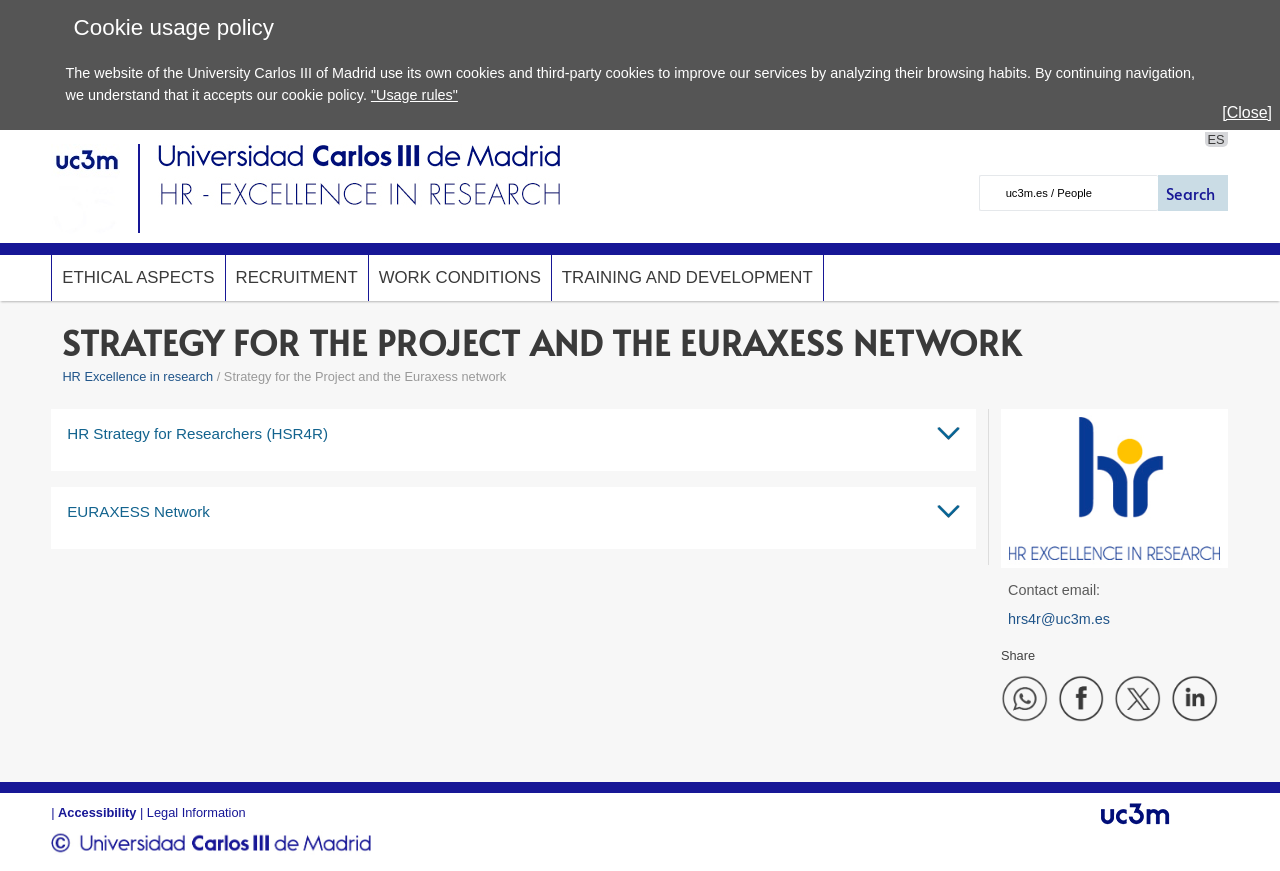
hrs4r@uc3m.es (1059, 619)
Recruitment (297, 277)
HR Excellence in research (137, 376)
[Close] (1247, 112)
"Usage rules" (414, 95)
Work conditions (460, 277)
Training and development (687, 277)
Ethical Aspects (138, 277)
